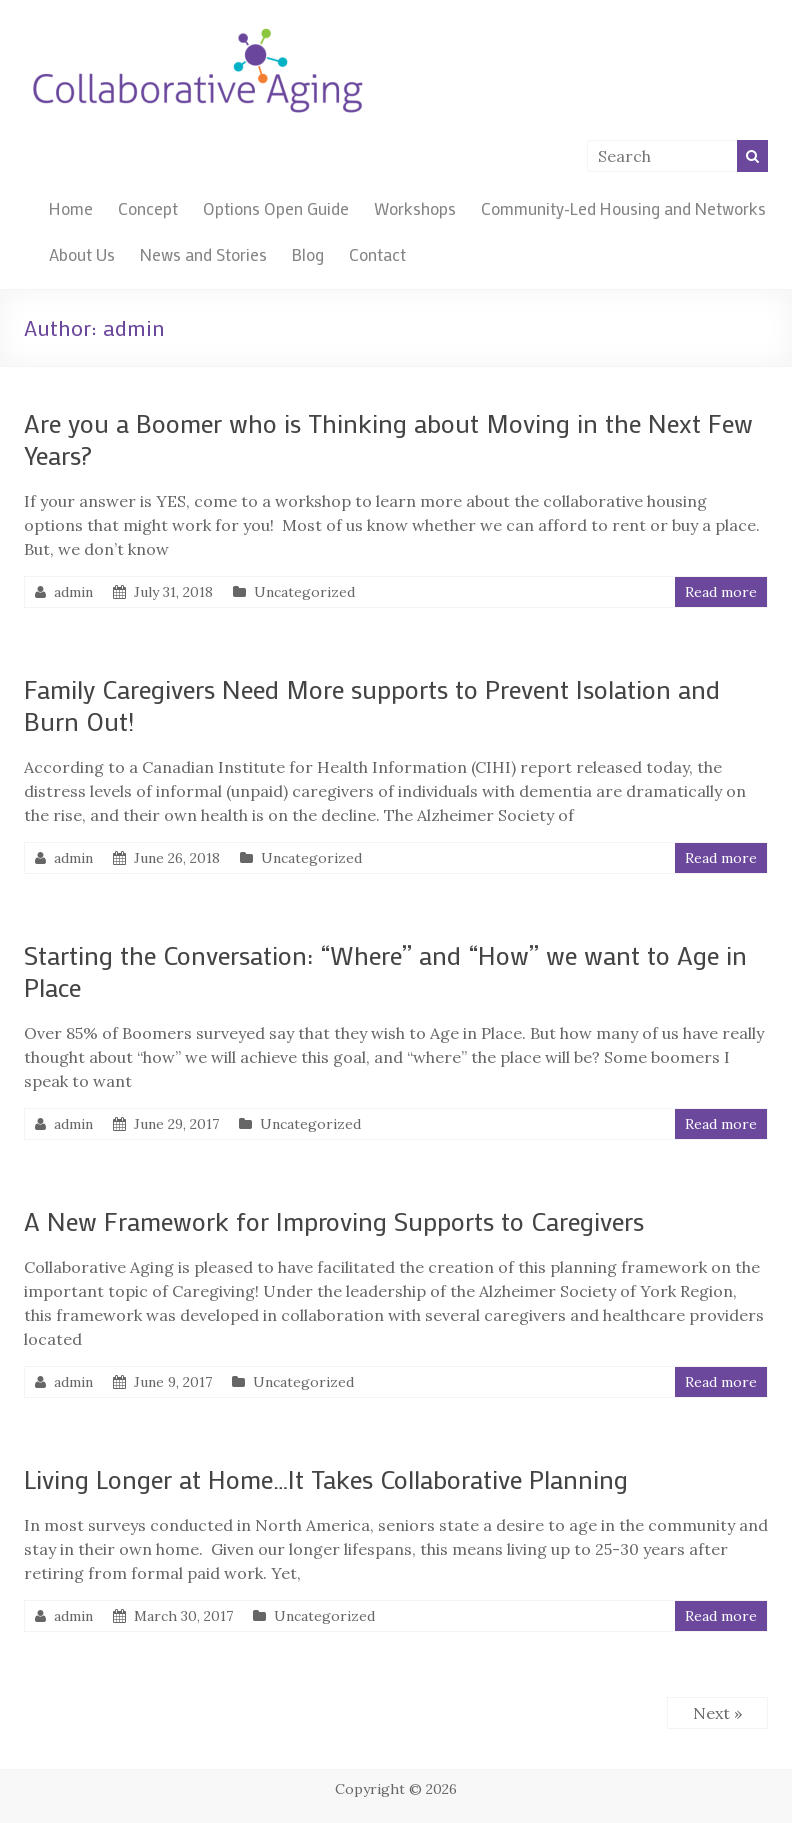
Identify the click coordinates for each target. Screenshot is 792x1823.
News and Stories (203, 254)
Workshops (415, 208)
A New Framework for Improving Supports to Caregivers (334, 1221)
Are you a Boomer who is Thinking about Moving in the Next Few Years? (388, 439)
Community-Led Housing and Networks (623, 208)
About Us (82, 254)
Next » (717, 1713)
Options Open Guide (276, 208)
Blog (308, 254)
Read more (721, 592)
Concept (148, 208)
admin (73, 592)
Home (71, 208)
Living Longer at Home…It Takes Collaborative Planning (326, 1479)
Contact (377, 254)
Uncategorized (304, 592)
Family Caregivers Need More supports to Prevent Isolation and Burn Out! (372, 705)
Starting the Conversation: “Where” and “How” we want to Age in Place (385, 971)
